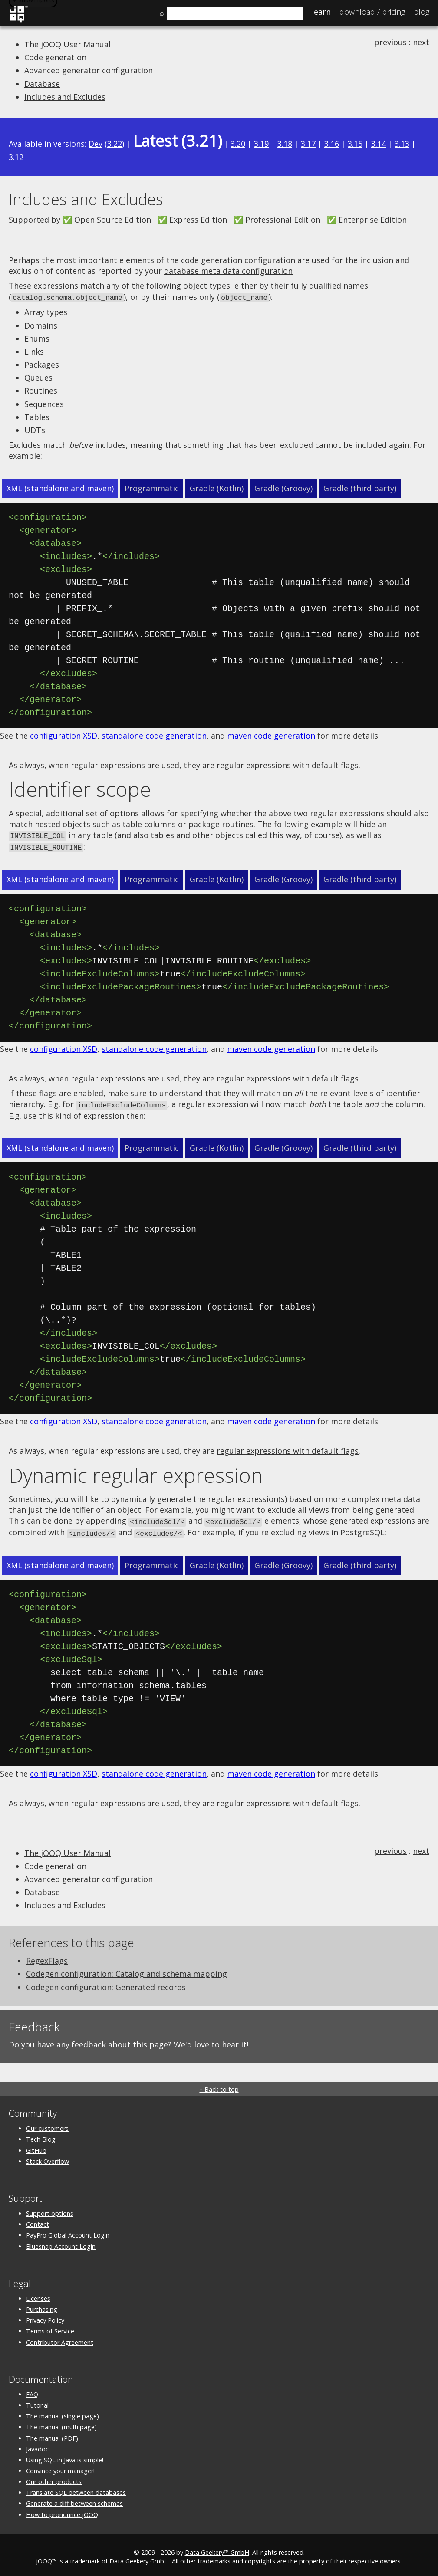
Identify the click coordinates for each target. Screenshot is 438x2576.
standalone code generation (154, 734)
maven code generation (271, 734)
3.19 (261, 143)
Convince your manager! (60, 2467)
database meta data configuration (228, 271)
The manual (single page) (62, 2412)
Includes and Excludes (64, 97)
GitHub (36, 2146)
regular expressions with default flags (288, 764)
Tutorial (37, 2401)
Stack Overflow (47, 2157)
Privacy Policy (45, 2316)
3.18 (284, 143)
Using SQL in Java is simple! (64, 2456)
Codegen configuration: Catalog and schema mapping (126, 1970)
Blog (421, 12)
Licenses (38, 2294)
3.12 (16, 157)
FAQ (32, 2390)
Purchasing (41, 2305)
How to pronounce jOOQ (62, 2511)
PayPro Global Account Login (67, 2231)
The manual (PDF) (52, 2434)
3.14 (378, 143)
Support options (49, 2209)
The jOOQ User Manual (67, 44)
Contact (37, 2220)
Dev (95, 143)
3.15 (355, 143)
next (421, 42)
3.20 (238, 143)
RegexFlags (47, 1957)
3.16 (331, 143)
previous (390, 42)
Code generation (55, 57)
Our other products (54, 2478)
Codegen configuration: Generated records (106, 1983)
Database (42, 84)
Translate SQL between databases (76, 2488)
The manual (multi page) (61, 2423)
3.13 (402, 143)
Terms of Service (50, 2327)
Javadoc (37, 2445)
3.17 (308, 143)
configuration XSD (63, 734)
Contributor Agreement (59, 2338)
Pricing (372, 12)
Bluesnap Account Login (61, 2242)
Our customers (47, 2124)
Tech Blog (41, 2135)
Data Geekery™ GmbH (217, 2548)
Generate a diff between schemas (74, 2500)
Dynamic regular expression (136, 1472)
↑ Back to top (218, 2085)
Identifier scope (80, 788)
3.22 (114, 143)
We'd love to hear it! (211, 2040)
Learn (321, 12)
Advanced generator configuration (88, 70)
